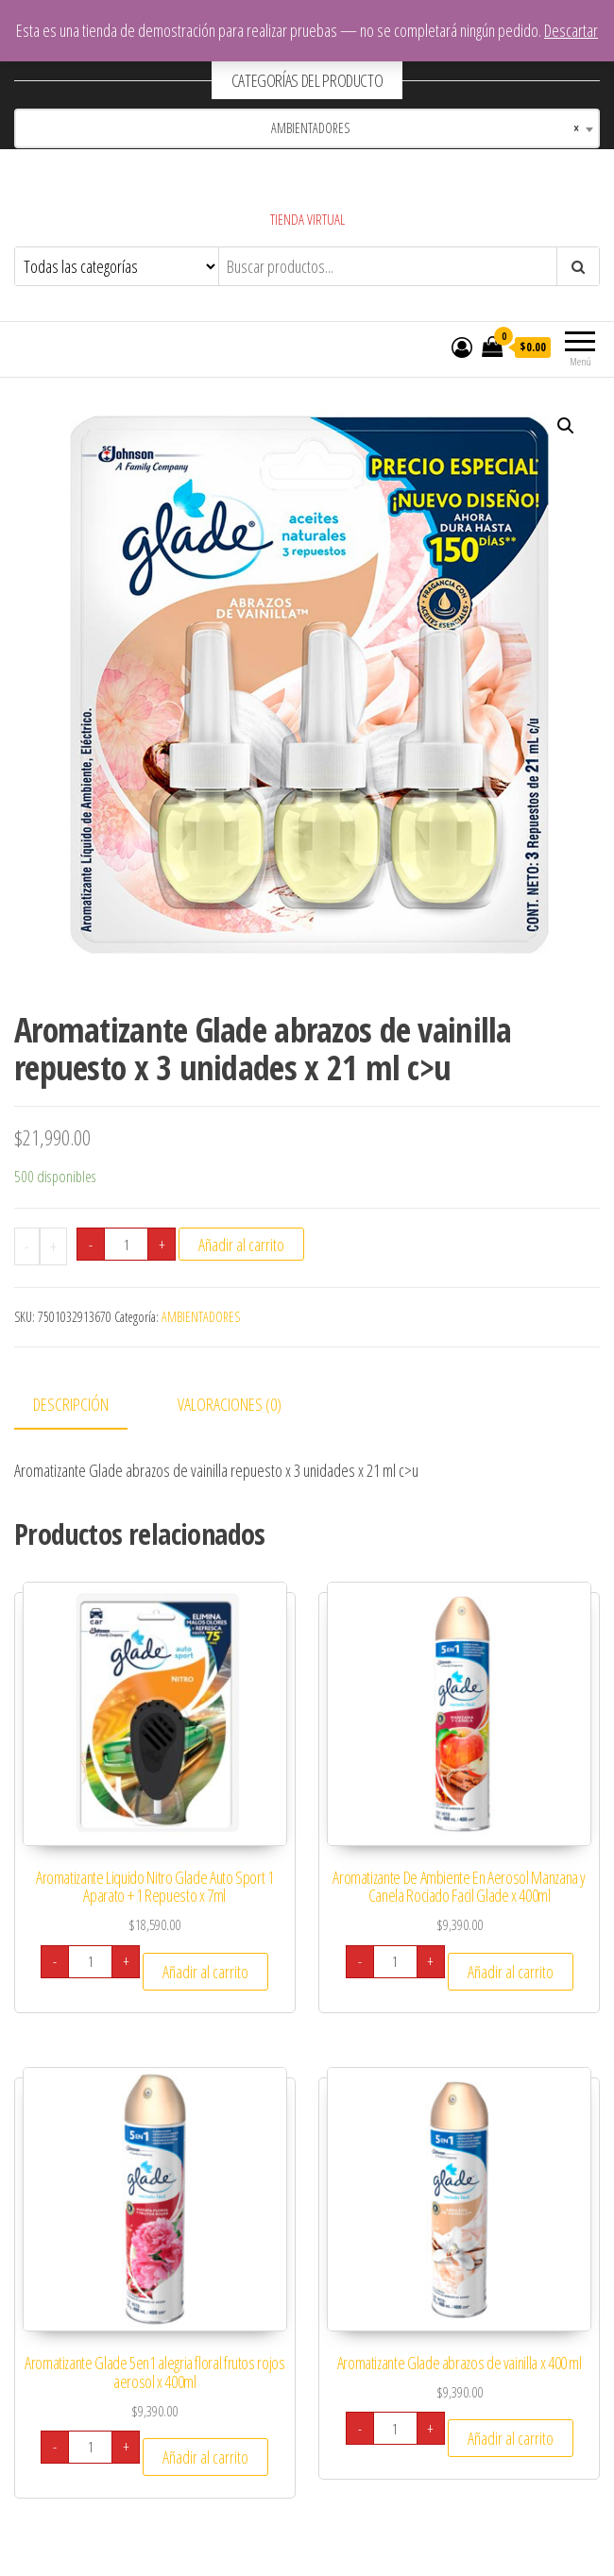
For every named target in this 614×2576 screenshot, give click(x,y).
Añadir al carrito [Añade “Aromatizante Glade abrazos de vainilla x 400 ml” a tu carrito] (511, 2438)
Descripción (71, 1404)
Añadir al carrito (241, 1244)
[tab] (85, 1405)
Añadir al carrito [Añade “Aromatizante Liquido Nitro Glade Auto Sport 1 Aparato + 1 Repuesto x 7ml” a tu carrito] (205, 1971)
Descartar (571, 30)
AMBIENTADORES (201, 1317)
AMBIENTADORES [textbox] (414, 128)
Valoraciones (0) (229, 1404)
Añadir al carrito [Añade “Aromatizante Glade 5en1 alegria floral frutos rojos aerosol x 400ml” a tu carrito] (205, 2457)
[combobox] (307, 128)
